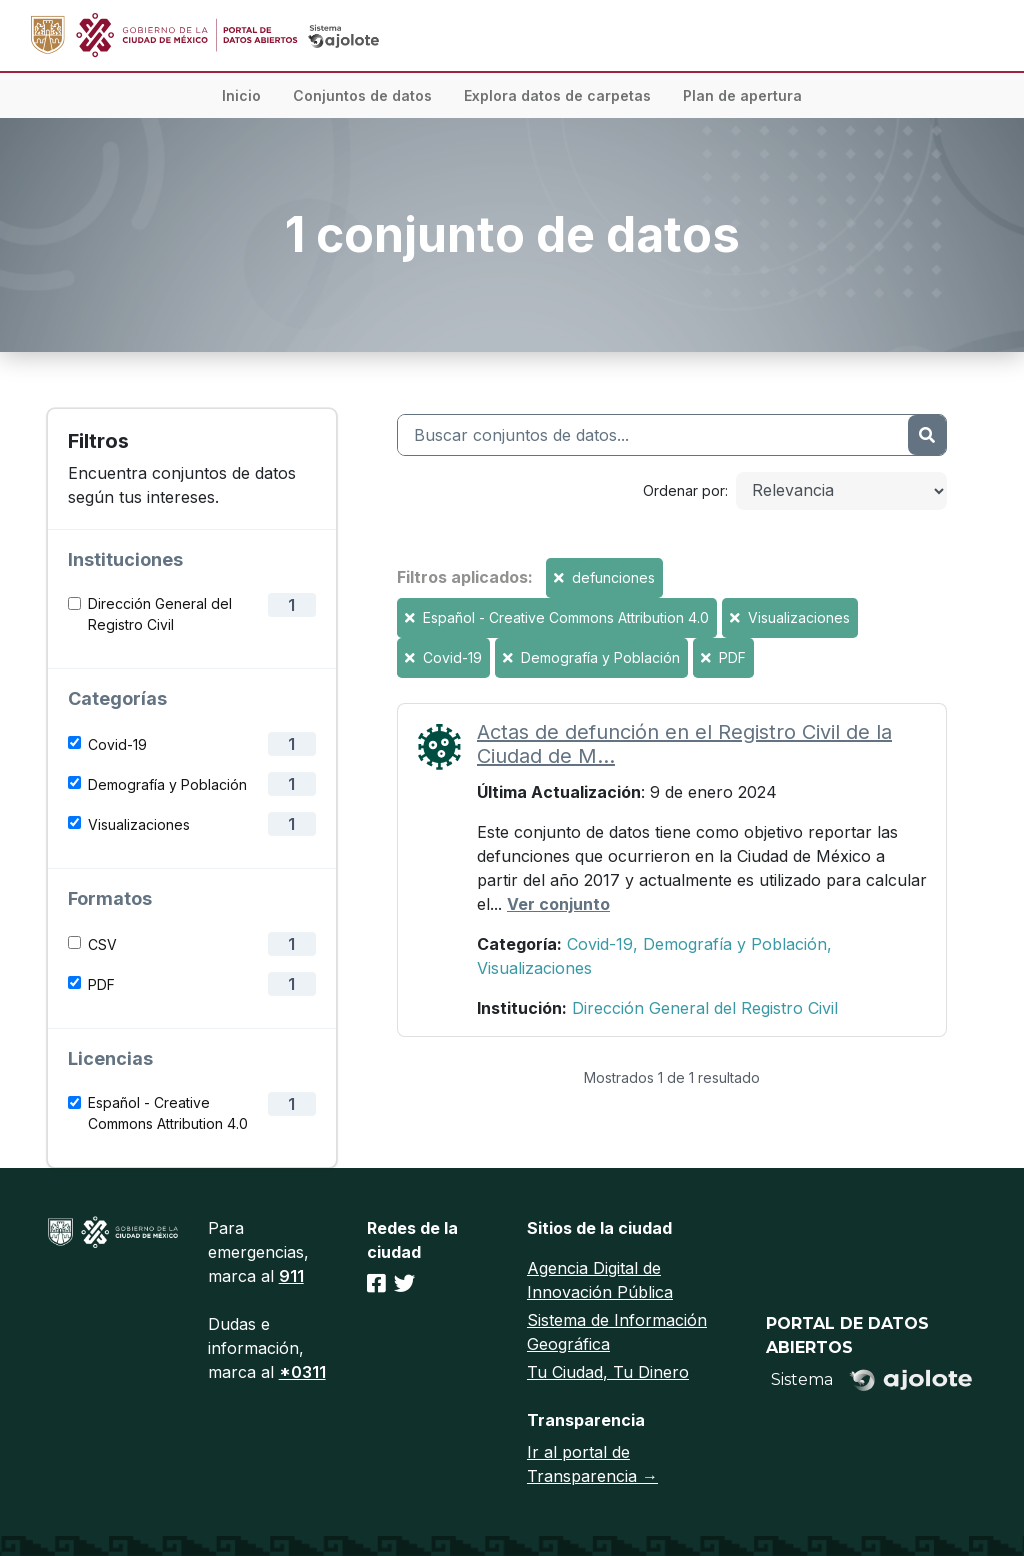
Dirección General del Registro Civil (160, 614)
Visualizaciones (139, 824)
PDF (101, 984)
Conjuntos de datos (362, 95)
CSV (102, 944)
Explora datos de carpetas (557, 95)
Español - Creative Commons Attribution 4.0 (168, 1113)
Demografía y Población (167, 784)
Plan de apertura (742, 95)
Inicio (241, 95)
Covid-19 (117, 744)
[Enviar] (927, 435)
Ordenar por (684, 490)
